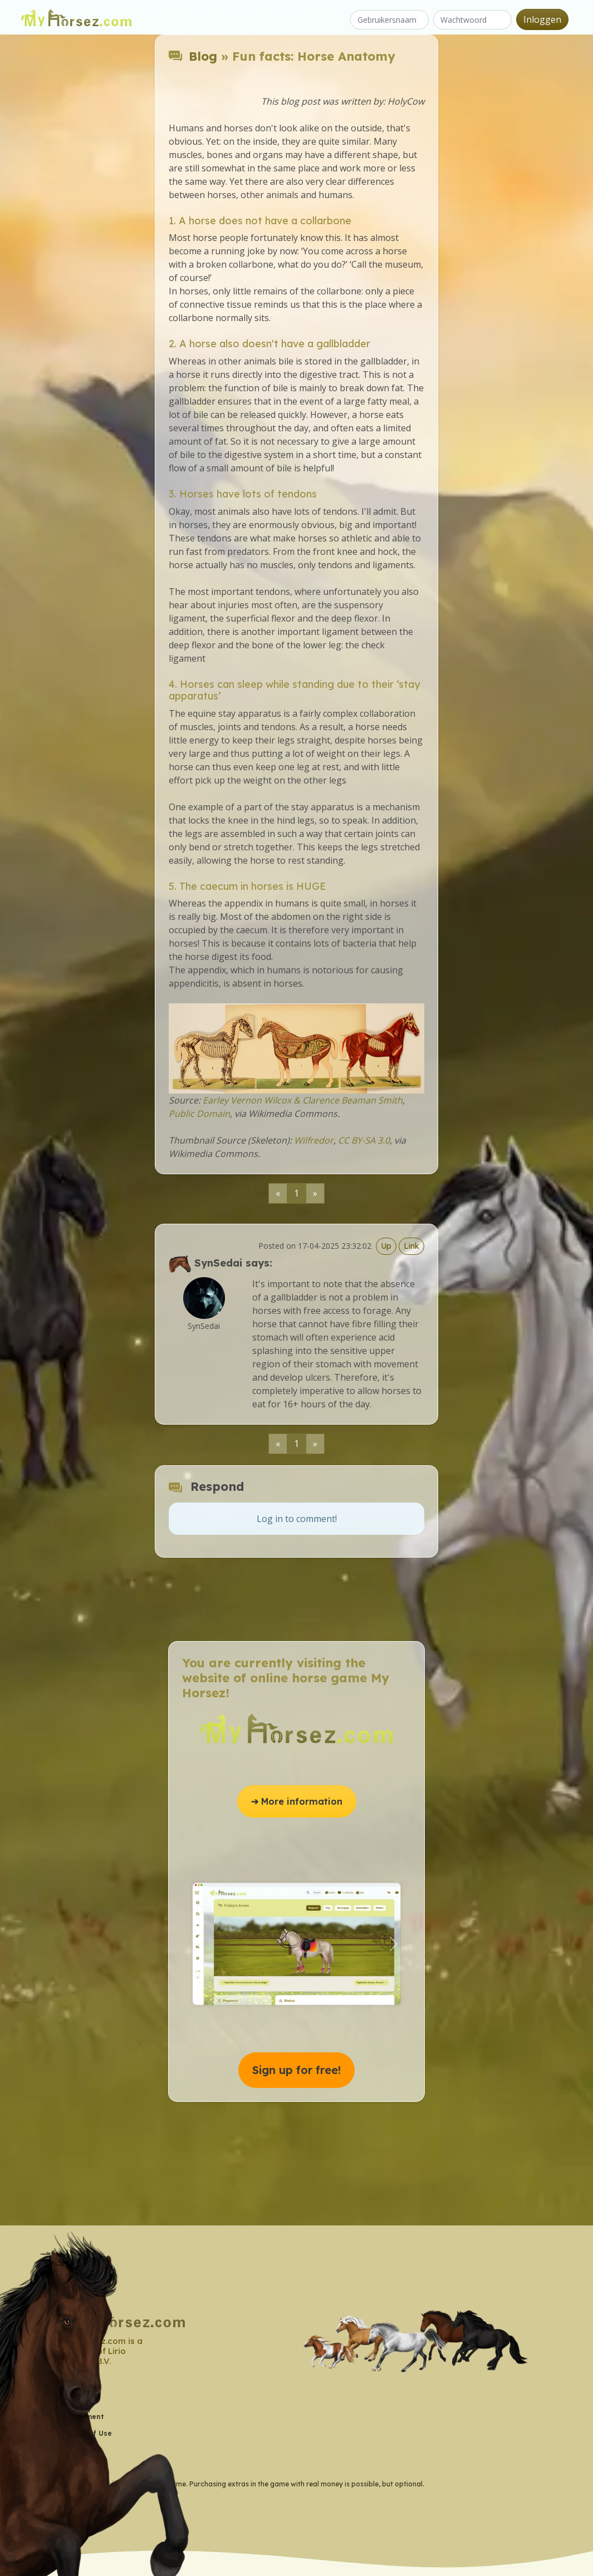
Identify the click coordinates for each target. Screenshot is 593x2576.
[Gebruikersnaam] (389, 19)
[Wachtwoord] (472, 19)
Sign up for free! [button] (296, 2070)
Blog (203, 55)
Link (411, 1246)
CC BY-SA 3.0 (364, 1140)
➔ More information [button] (296, 1801)
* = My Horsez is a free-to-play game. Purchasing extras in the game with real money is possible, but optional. (244, 2484)
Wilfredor (314, 1140)
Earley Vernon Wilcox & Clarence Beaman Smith (303, 1100)
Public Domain (199, 1113)
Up (386, 1246)
